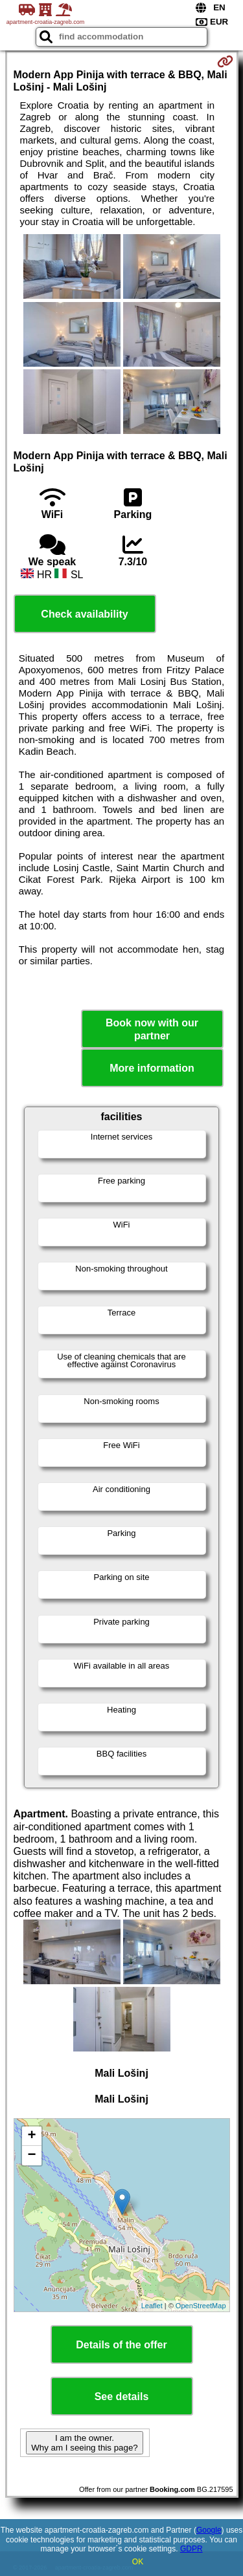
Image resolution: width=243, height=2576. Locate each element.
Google (209, 2530)
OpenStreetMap (201, 2306)
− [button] (31, 2155)
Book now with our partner (152, 1029)
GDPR (191, 2548)
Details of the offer (121, 2344)
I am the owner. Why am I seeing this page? (84, 2442)
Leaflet (152, 2306)
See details (122, 2396)
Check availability (84, 614)
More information (152, 1068)
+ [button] (31, 2136)
